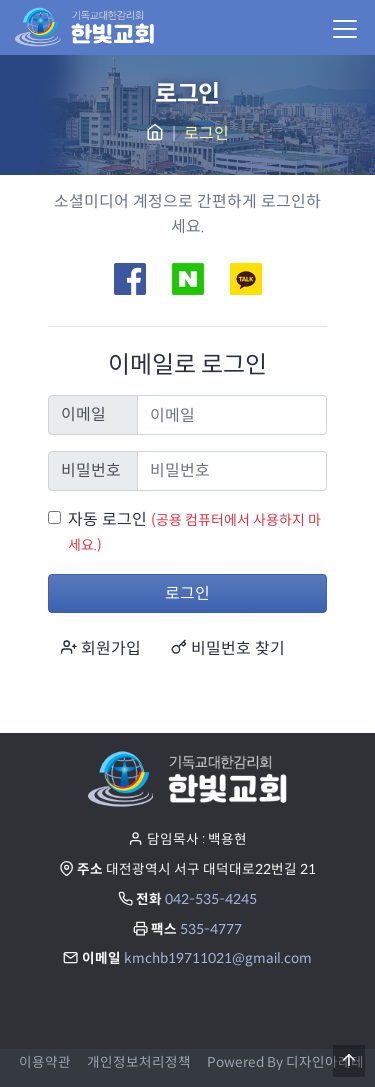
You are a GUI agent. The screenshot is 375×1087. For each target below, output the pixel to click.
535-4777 (211, 929)
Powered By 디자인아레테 (285, 1062)
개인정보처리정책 (139, 1062)
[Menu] (344, 28)
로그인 (187, 593)
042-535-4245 (211, 899)
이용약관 (45, 1062)
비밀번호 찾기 (228, 648)
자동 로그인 (107, 519)
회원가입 (101, 648)
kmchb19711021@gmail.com (218, 958)
